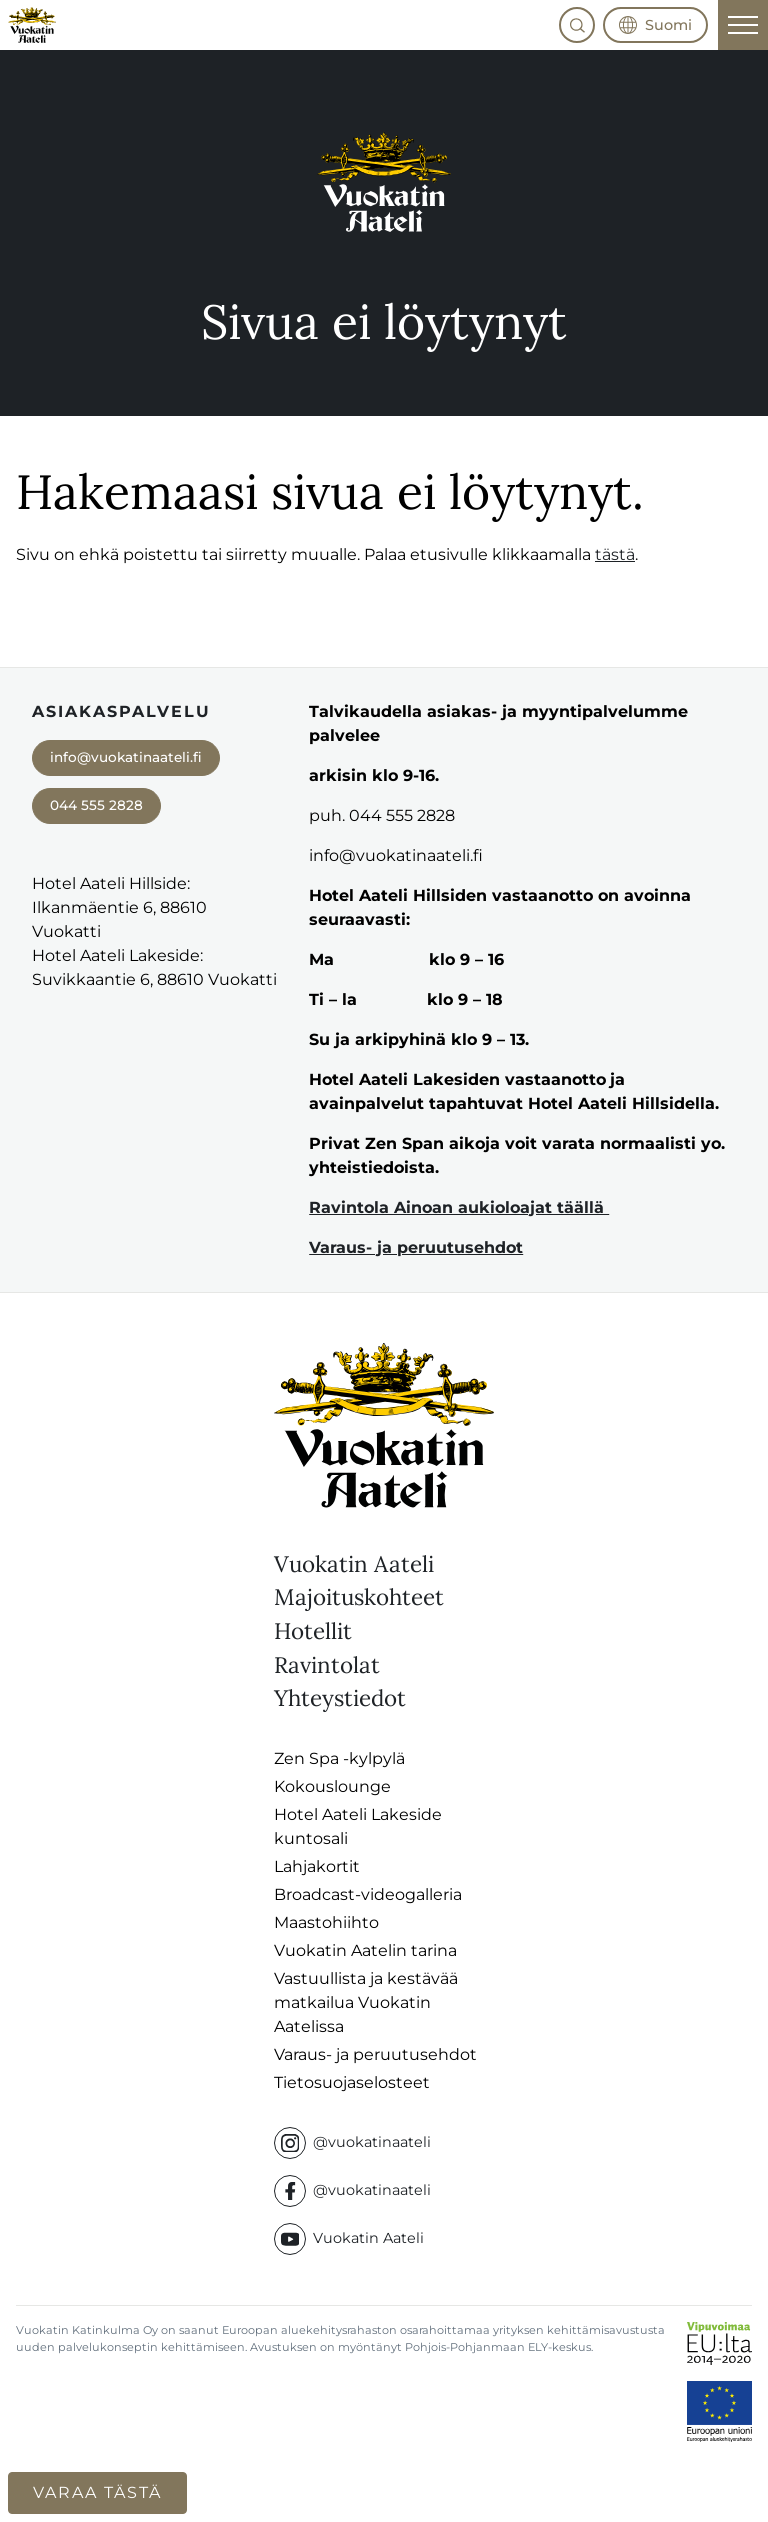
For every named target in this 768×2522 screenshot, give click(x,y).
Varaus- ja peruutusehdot (416, 1247)
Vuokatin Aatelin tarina (365, 1950)
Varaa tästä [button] (97, 2492)
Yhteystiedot (340, 1697)
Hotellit (313, 1630)
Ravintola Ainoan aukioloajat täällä (459, 1207)
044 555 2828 (96, 805)
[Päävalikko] (743, 25)
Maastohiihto (326, 1922)
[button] (577, 25)
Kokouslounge (332, 1786)
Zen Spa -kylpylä (339, 1758)
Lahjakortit (317, 1866)
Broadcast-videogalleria (368, 1894)
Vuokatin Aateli (354, 1563)
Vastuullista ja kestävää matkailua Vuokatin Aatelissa (366, 2002)
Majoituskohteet (359, 1596)
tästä (615, 554)
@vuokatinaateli (352, 2143)
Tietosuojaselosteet (352, 2082)
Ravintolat (327, 1664)
